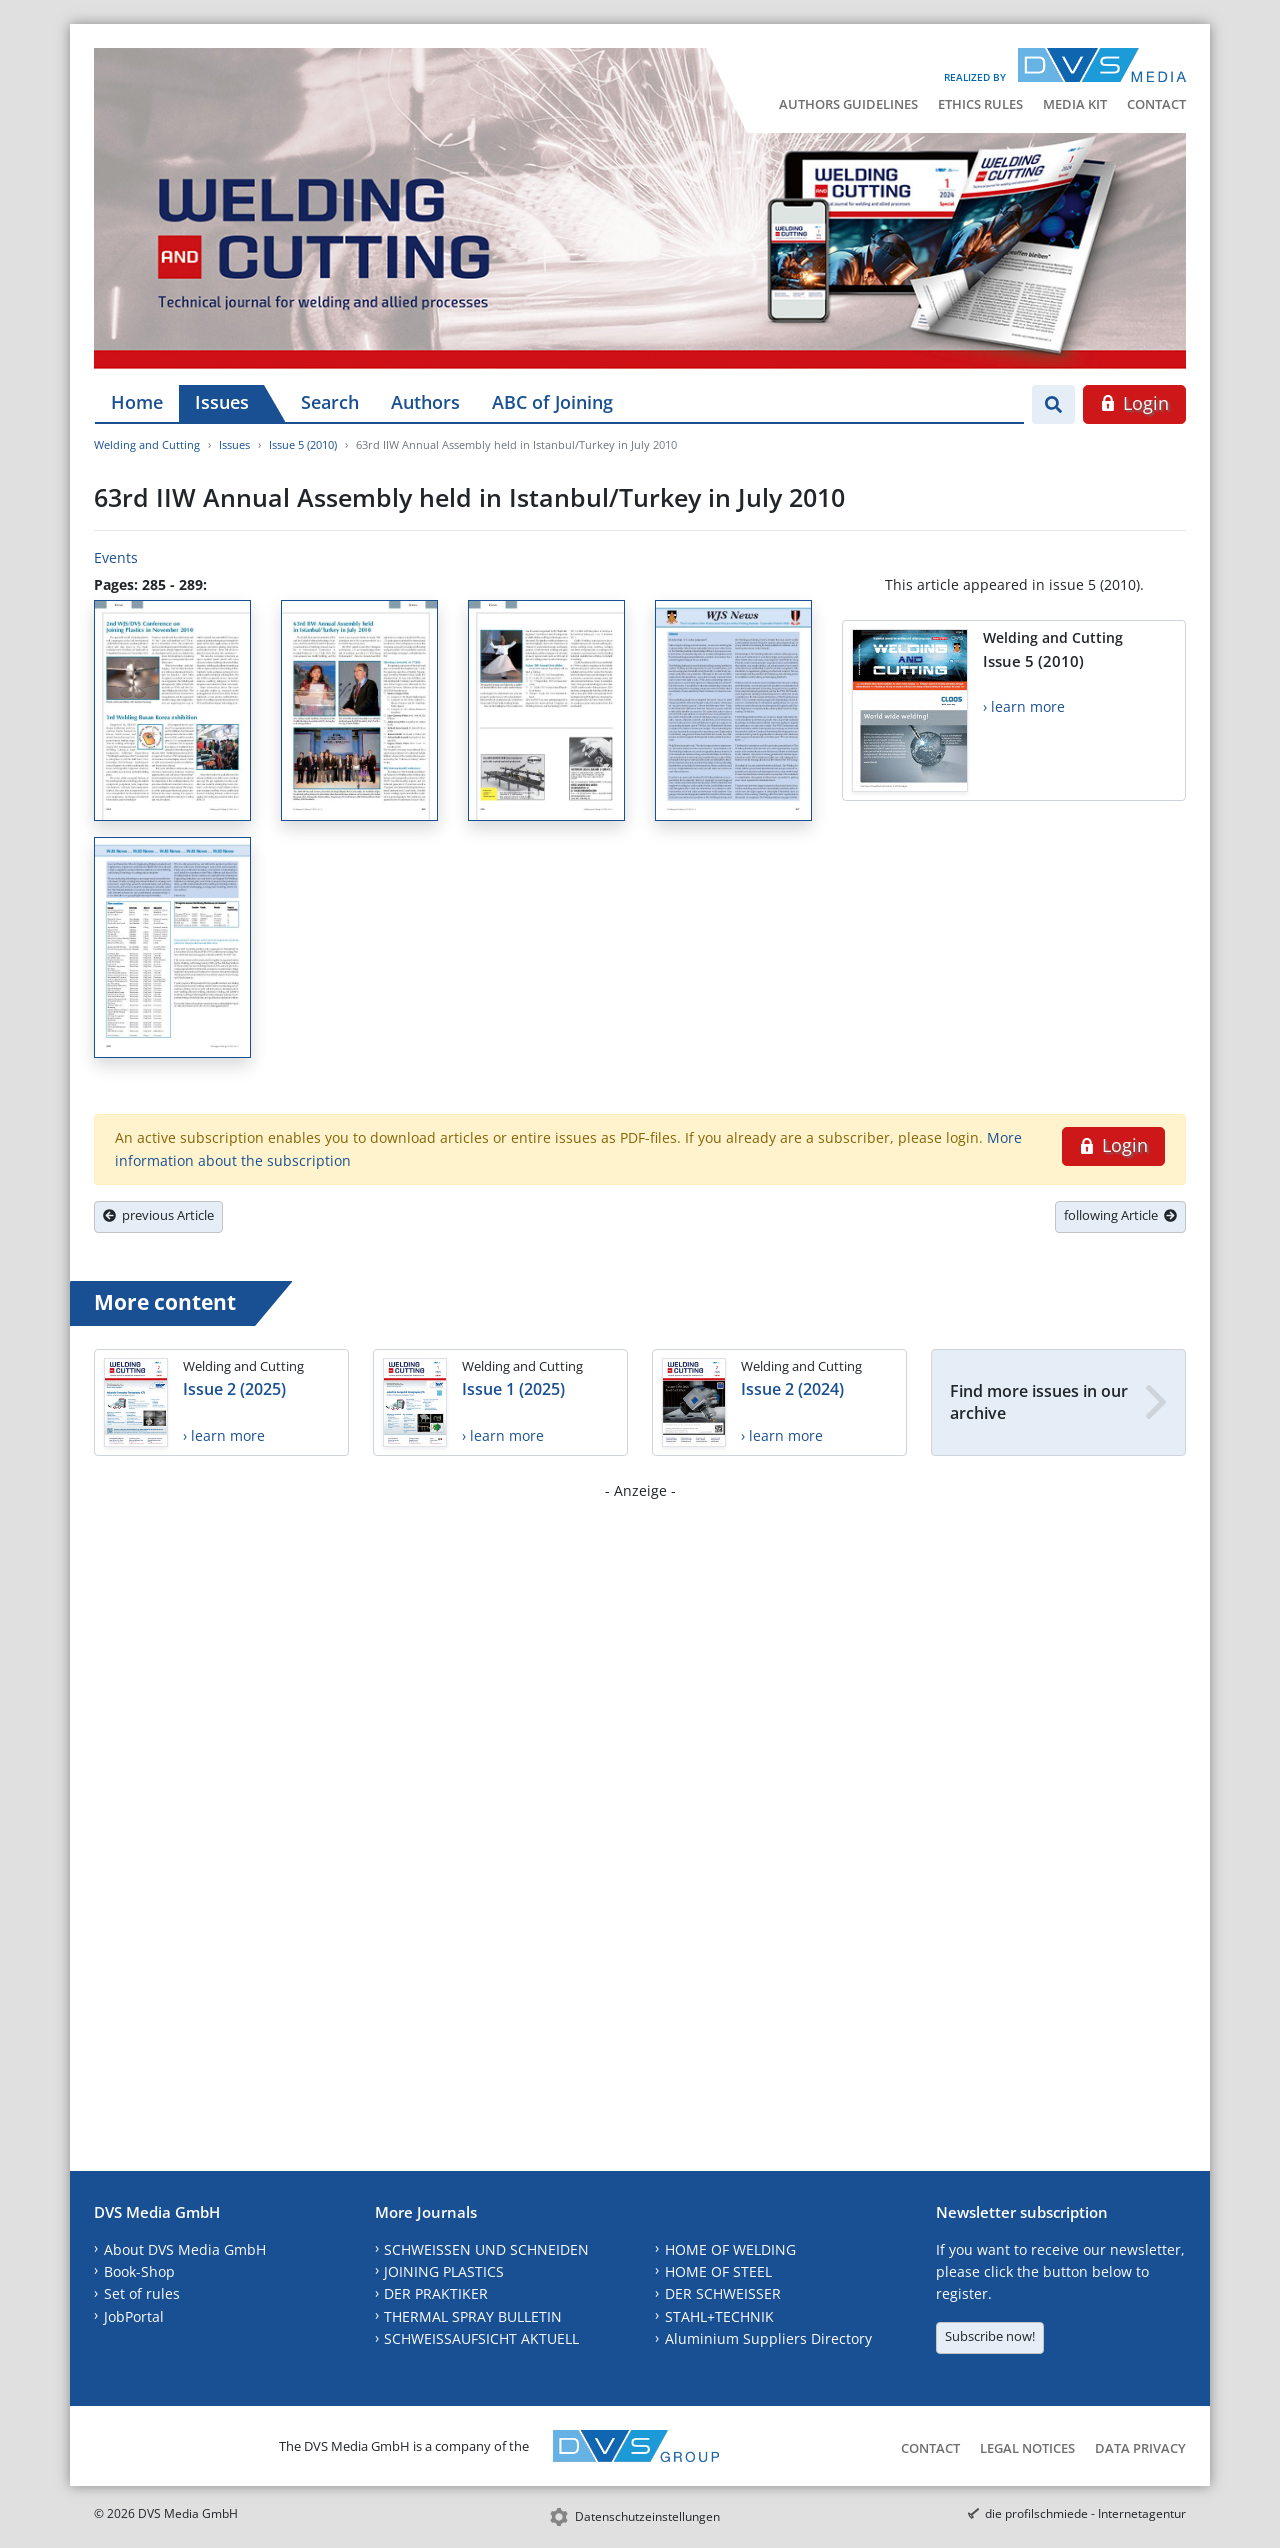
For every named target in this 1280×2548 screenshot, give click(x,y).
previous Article (158, 1215)
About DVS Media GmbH (185, 2249)
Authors (425, 402)
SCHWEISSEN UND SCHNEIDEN (486, 2249)
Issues (222, 402)
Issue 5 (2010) (303, 444)
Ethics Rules (980, 104)
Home (137, 402)
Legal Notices (1027, 2448)
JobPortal (134, 2316)
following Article (1120, 1215)
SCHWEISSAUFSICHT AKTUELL (481, 2338)
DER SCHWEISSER (723, 2293)
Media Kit (1075, 104)
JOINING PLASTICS (444, 2271)
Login (1134, 403)
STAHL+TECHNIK (719, 2316)
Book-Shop (139, 2271)
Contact (1156, 104)
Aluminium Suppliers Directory (768, 2338)
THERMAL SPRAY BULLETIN (473, 2316)
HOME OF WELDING (730, 2249)
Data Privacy (1140, 2448)
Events (116, 557)
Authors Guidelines (848, 104)
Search (330, 402)
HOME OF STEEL (718, 2271)
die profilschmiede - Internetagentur (1085, 2513)
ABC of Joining (552, 402)
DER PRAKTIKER (436, 2293)
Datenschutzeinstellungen (647, 2516)
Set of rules (142, 2293)
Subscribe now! (990, 2336)
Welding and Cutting (147, 444)
